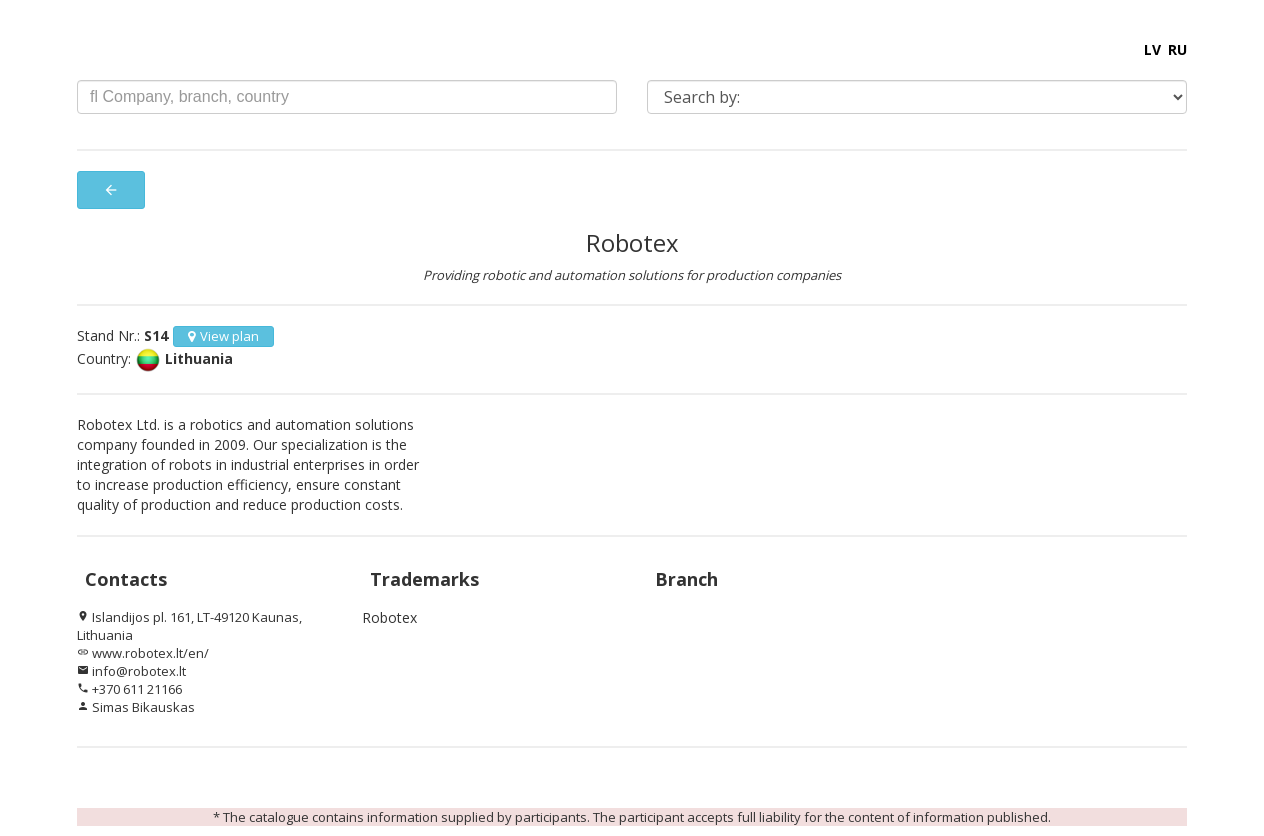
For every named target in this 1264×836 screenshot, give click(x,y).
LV (1152, 49)
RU (1177, 49)
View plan (223, 336)
